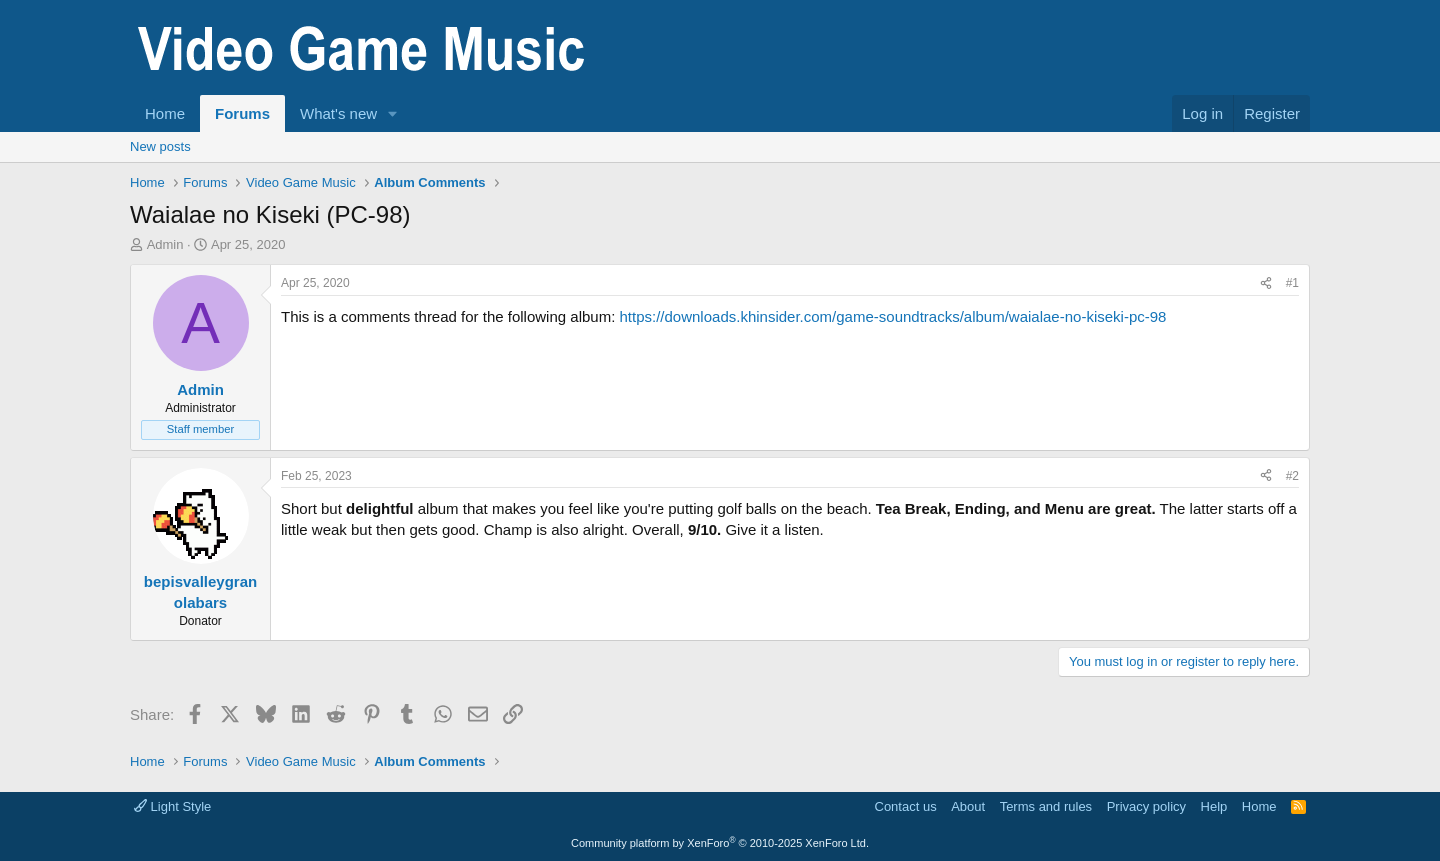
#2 (1292, 476)
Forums (242, 113)
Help (1214, 806)
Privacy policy (1146, 806)
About (968, 806)
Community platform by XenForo (720, 843)
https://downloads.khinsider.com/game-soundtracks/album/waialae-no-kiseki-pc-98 (892, 316)
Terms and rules (1046, 806)
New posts (160, 146)
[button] (393, 113)
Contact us (906, 806)
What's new (338, 113)
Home (165, 113)
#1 (1292, 283)
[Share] (1266, 283)
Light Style (172, 806)
